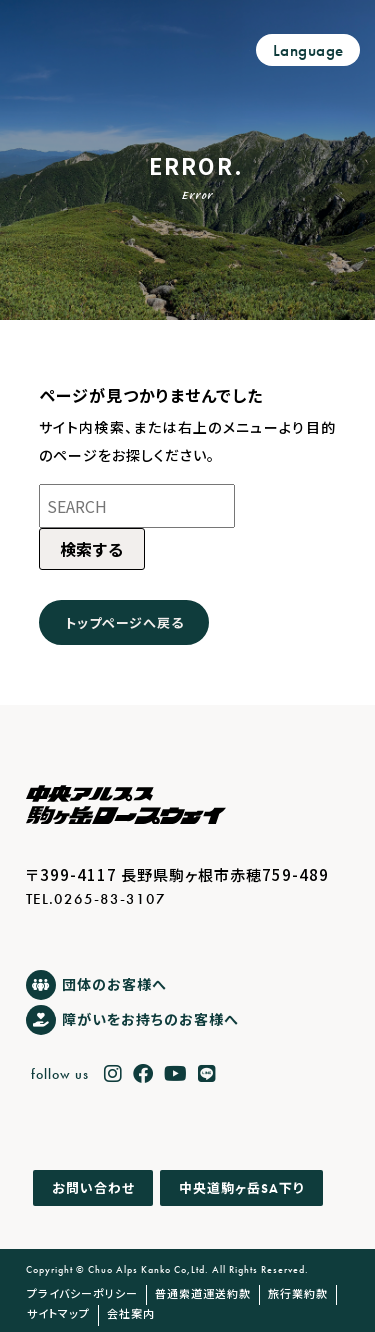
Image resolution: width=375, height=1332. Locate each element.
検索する (92, 549)
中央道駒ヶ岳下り (241, 1187)
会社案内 (131, 1313)
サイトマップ (58, 1313)
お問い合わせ (93, 1188)
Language (308, 50)
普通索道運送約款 (203, 1293)
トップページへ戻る (124, 622)
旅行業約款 (298, 1293)
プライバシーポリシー (82, 1293)
